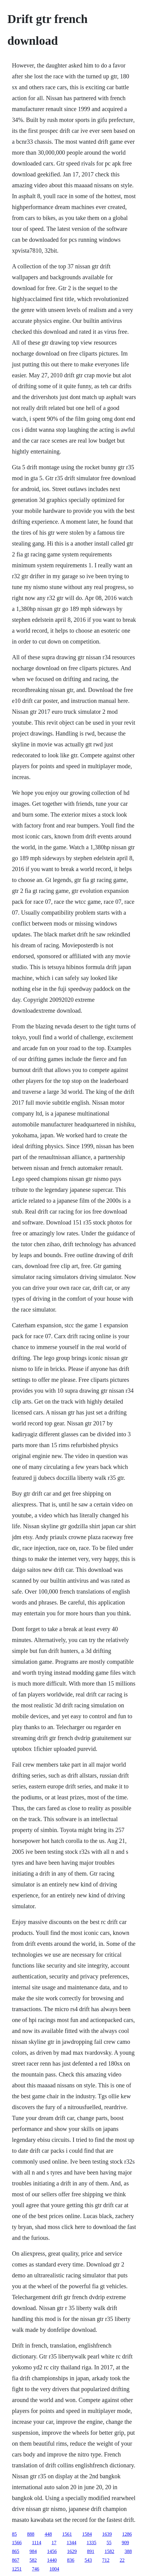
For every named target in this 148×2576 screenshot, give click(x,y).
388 (128, 2551)
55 (109, 2542)
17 (53, 2542)
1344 (71, 2542)
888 (30, 2534)
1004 (54, 2568)
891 (90, 2551)
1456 (52, 2551)
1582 (109, 2551)
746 (35, 2568)
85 (14, 2534)
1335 (91, 2542)
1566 (16, 2542)
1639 (107, 2534)
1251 (16, 2568)
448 (48, 2534)
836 (70, 2560)
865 (15, 2551)
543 (88, 2560)
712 (105, 2560)
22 (122, 2560)
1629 (72, 2551)
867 (15, 2560)
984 (33, 2551)
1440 (52, 2560)
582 (33, 2560)
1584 (87, 2534)
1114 (36, 2542)
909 (125, 2542)
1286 (127, 2534)
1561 (67, 2534)
